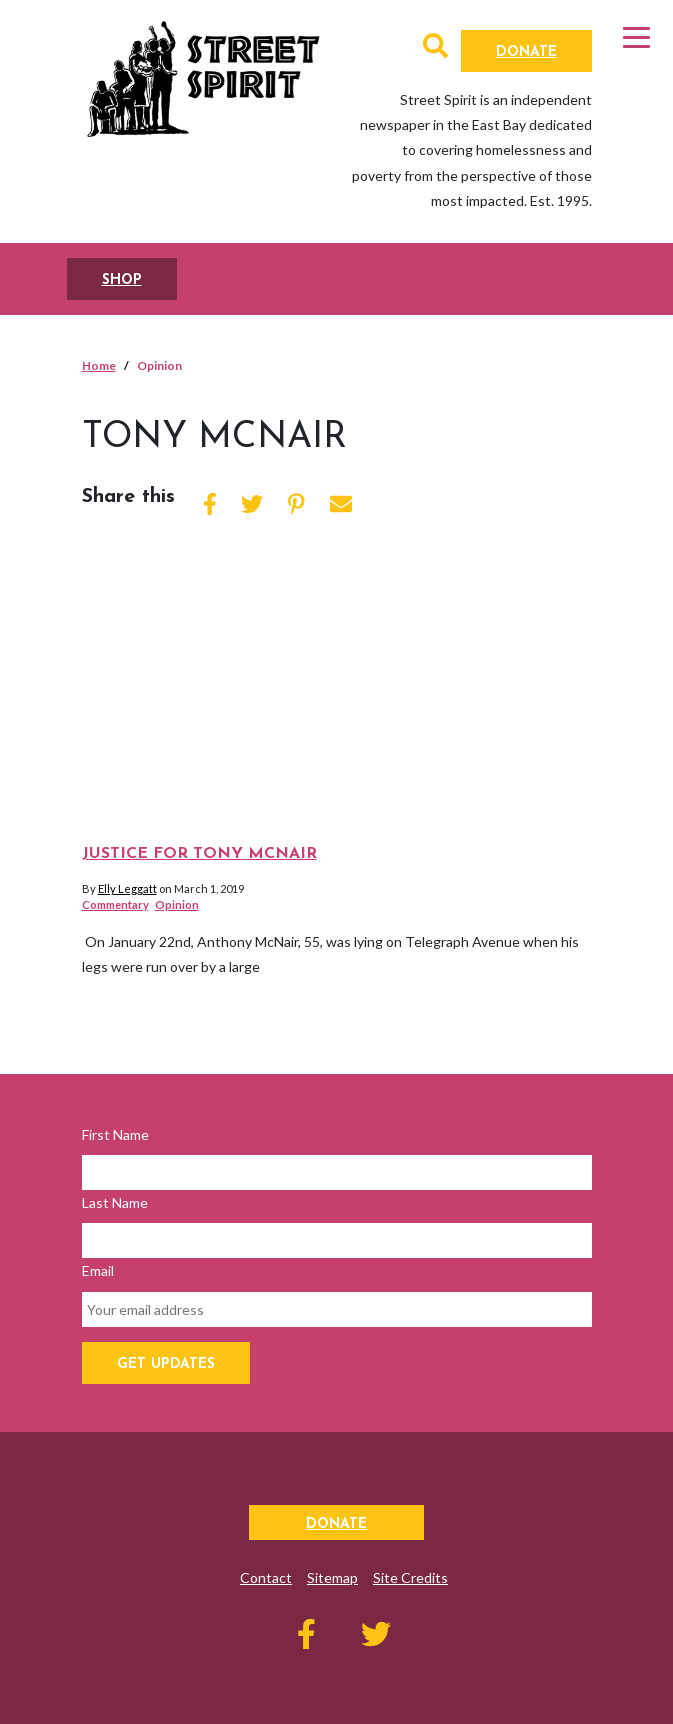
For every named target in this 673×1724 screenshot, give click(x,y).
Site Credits (410, 1577)
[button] (435, 49)
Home (99, 365)
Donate (526, 52)
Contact (266, 1577)
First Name (115, 1134)
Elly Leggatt (127, 888)
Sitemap (332, 1577)
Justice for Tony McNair (199, 854)
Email (98, 1270)
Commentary (115, 904)
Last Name (115, 1202)
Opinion (177, 904)
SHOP (122, 280)
